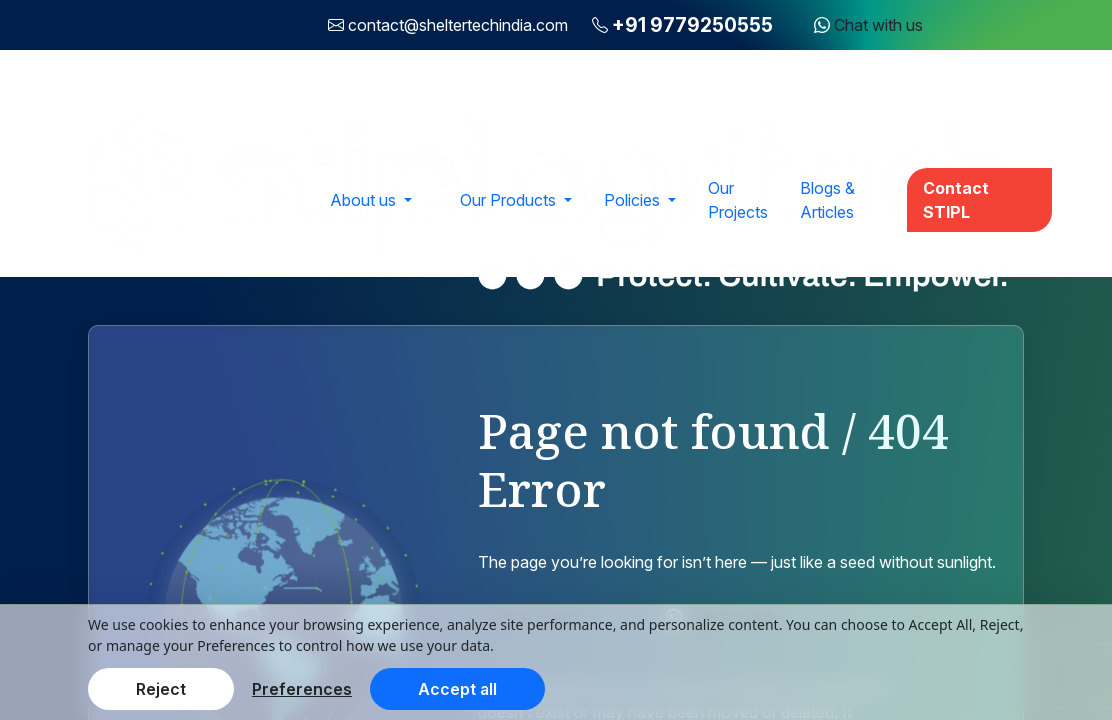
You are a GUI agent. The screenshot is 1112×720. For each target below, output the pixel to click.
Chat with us (868, 25)
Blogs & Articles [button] (827, 200)
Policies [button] (634, 200)
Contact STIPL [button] (956, 200)
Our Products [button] (510, 200)
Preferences (302, 689)
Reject (161, 689)
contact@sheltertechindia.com (458, 25)
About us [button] (365, 200)
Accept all (457, 689)
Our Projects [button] (738, 200)
